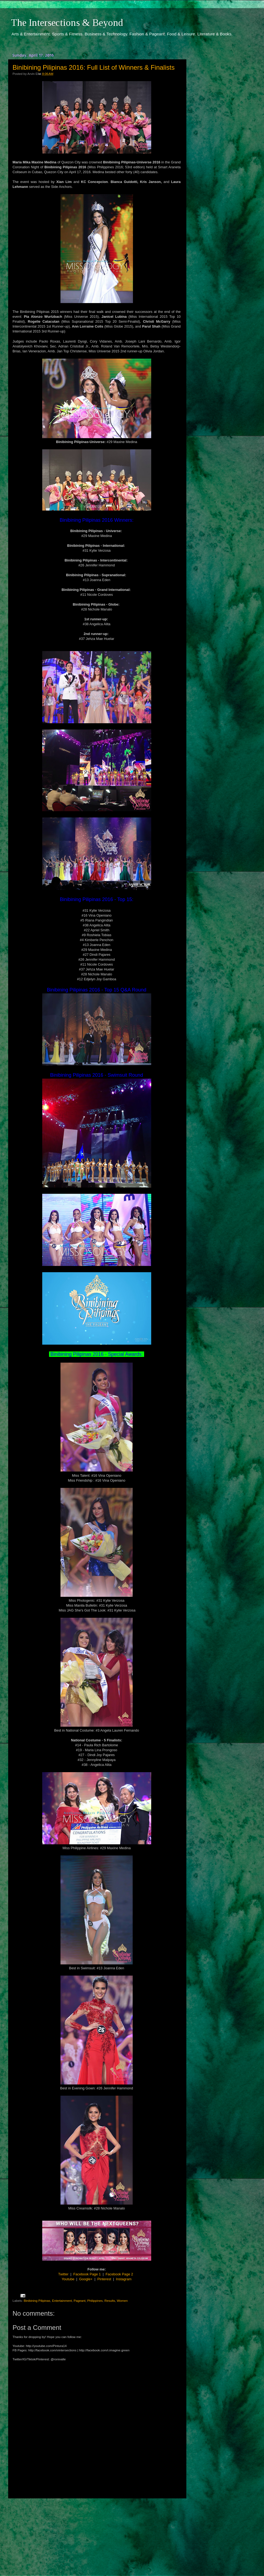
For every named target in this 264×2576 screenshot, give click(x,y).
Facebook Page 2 (119, 2274)
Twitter (63, 2274)
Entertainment (62, 2300)
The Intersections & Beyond (67, 22)
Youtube (68, 2279)
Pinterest (104, 2279)
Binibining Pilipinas (37, 2300)
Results (109, 2300)
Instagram (124, 2279)
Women (122, 2300)
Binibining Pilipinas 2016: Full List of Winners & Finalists (94, 67)
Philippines (95, 2300)
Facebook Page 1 (87, 2274)
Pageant (80, 2300)
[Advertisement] (96, 2532)
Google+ (86, 2279)
